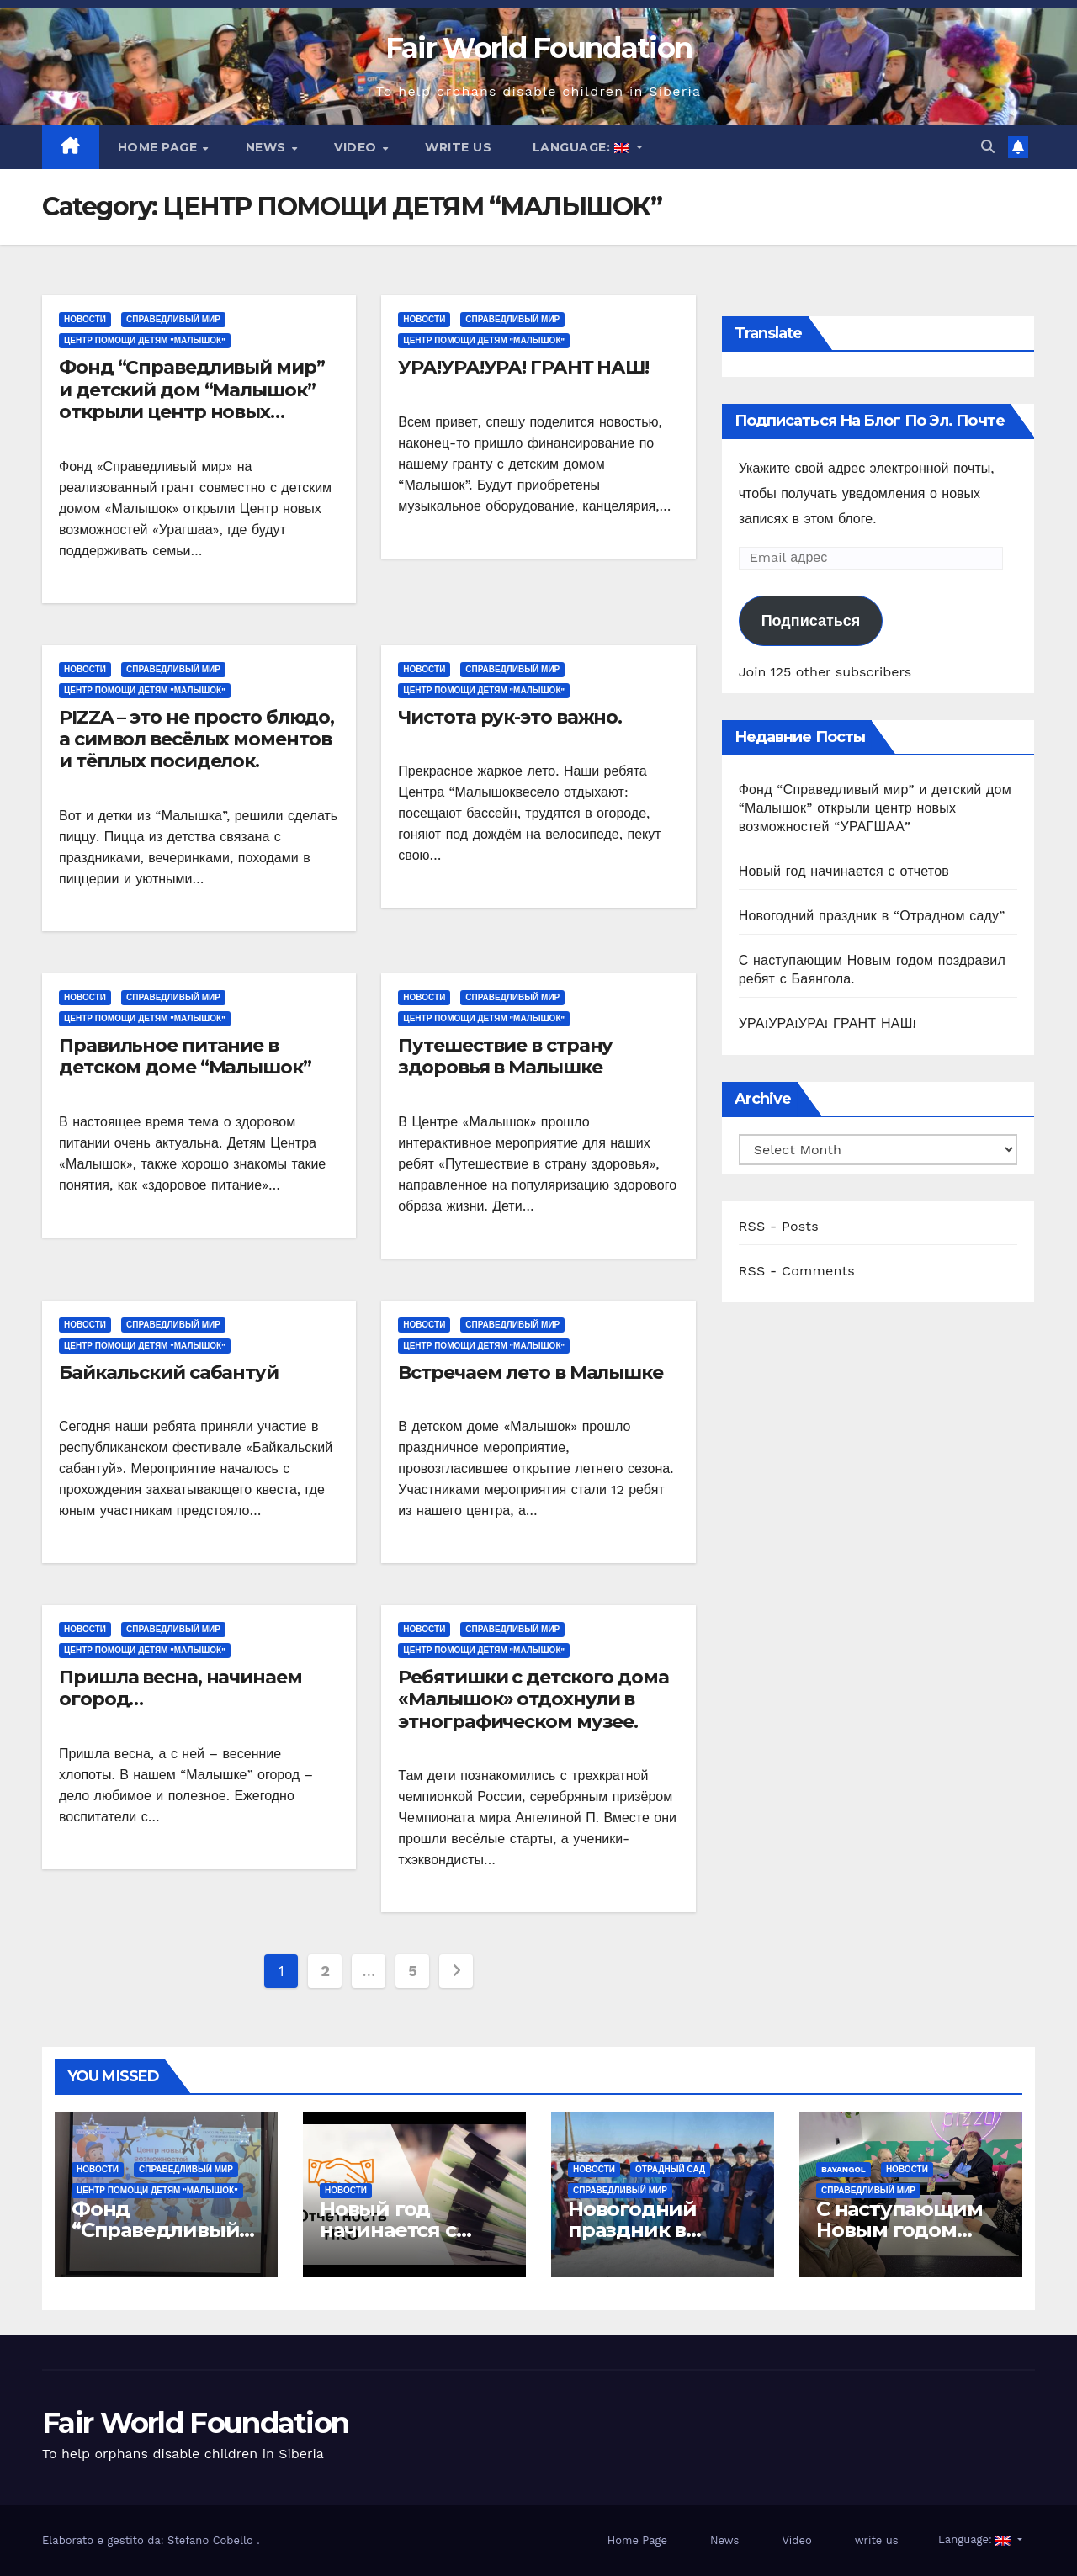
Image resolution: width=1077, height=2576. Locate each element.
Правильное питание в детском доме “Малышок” (185, 1056)
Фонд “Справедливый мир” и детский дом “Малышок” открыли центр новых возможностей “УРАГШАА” (192, 400)
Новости (85, 319)
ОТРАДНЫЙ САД (670, 2169)
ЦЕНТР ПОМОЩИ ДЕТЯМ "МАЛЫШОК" (144, 340)
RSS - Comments (797, 1271)
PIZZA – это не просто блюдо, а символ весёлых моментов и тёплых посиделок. (196, 739)
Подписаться (811, 620)
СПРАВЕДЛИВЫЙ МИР (173, 319)
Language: (580, 147)
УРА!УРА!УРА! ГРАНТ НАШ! (523, 367)
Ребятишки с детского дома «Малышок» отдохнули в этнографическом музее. (533, 1699)
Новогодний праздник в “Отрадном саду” (872, 916)
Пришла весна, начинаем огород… (180, 1688)
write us (458, 147)
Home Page (159, 147)
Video (357, 147)
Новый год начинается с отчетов (844, 871)
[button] (988, 147)
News (268, 147)
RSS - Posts (779, 1226)
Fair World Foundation (538, 48)
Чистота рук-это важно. (510, 717)
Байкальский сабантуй (169, 1372)
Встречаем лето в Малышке (530, 1372)
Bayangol (843, 2169)
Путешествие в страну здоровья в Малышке (505, 1056)
